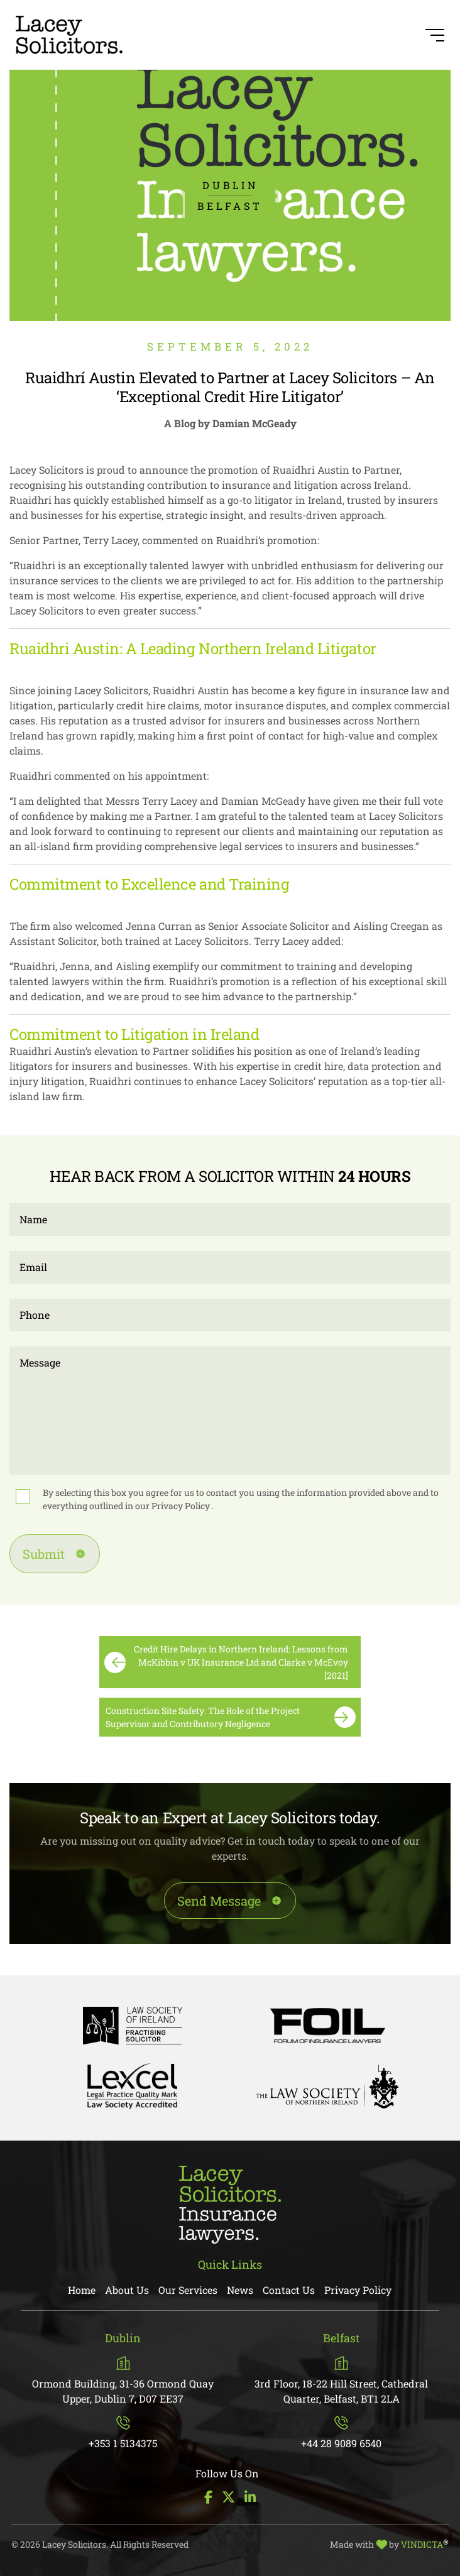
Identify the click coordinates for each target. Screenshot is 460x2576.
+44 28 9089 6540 (341, 2433)
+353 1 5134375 (123, 2433)
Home (82, 2289)
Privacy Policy (181, 1506)
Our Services (187, 2289)
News (240, 2289)
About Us (127, 2289)
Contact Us (289, 2289)
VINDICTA (425, 2544)
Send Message (219, 1900)
